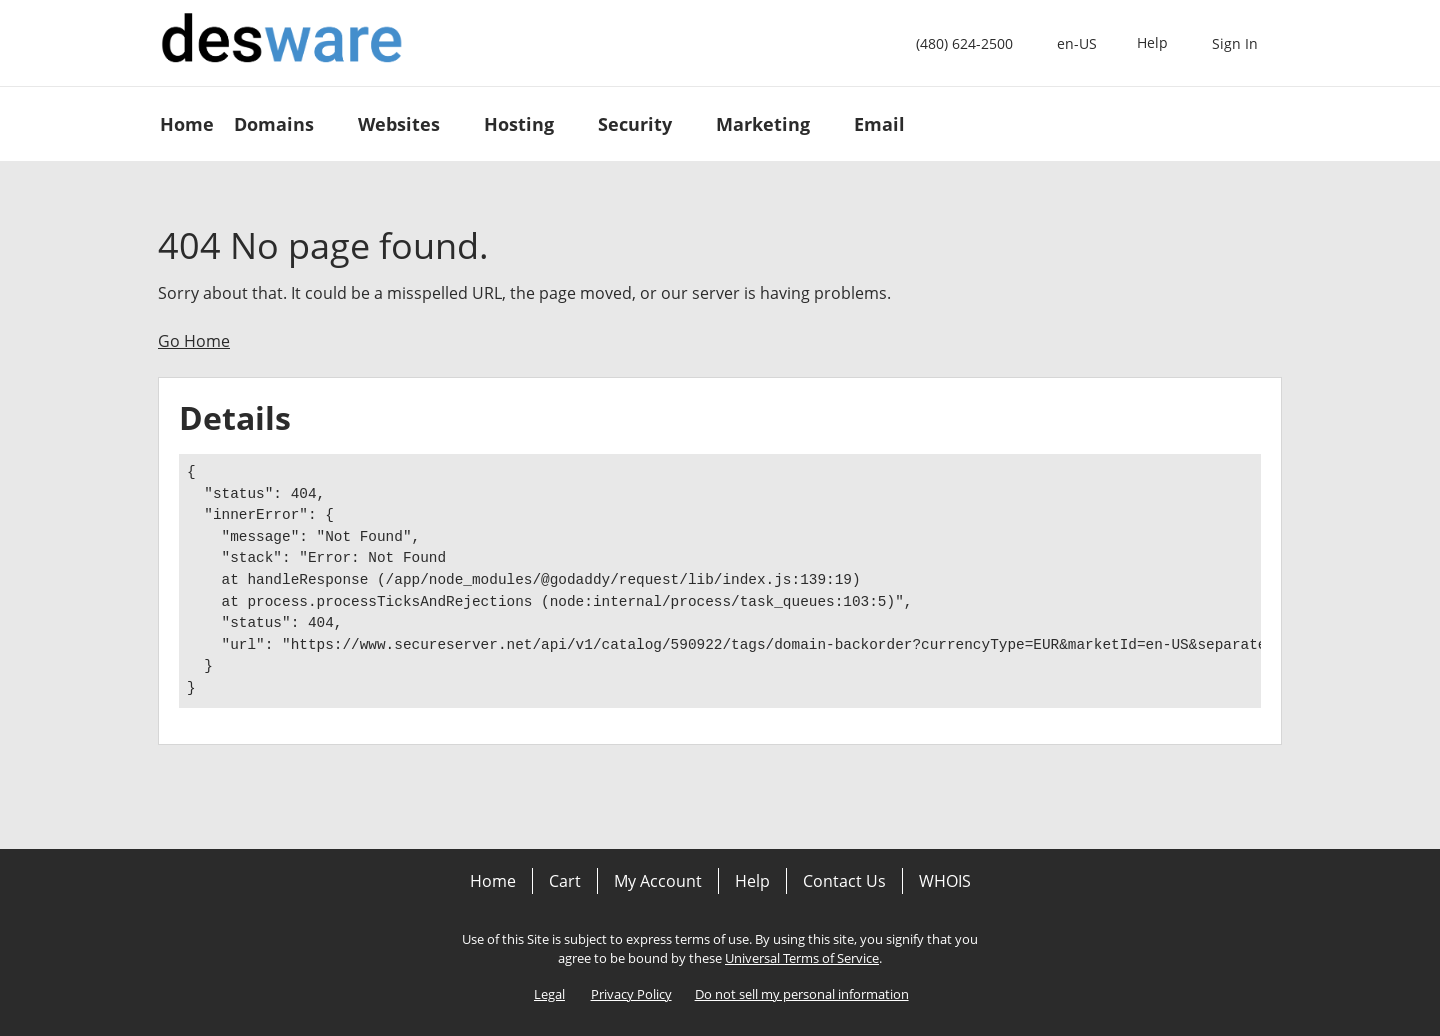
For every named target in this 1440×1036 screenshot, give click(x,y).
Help (752, 881)
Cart (565, 881)
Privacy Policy (631, 994)
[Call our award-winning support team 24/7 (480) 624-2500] (1152, 43)
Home (493, 881)
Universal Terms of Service (802, 958)
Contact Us (844, 881)
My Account (658, 881)
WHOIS (945, 881)
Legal (549, 994)
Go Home (194, 341)
